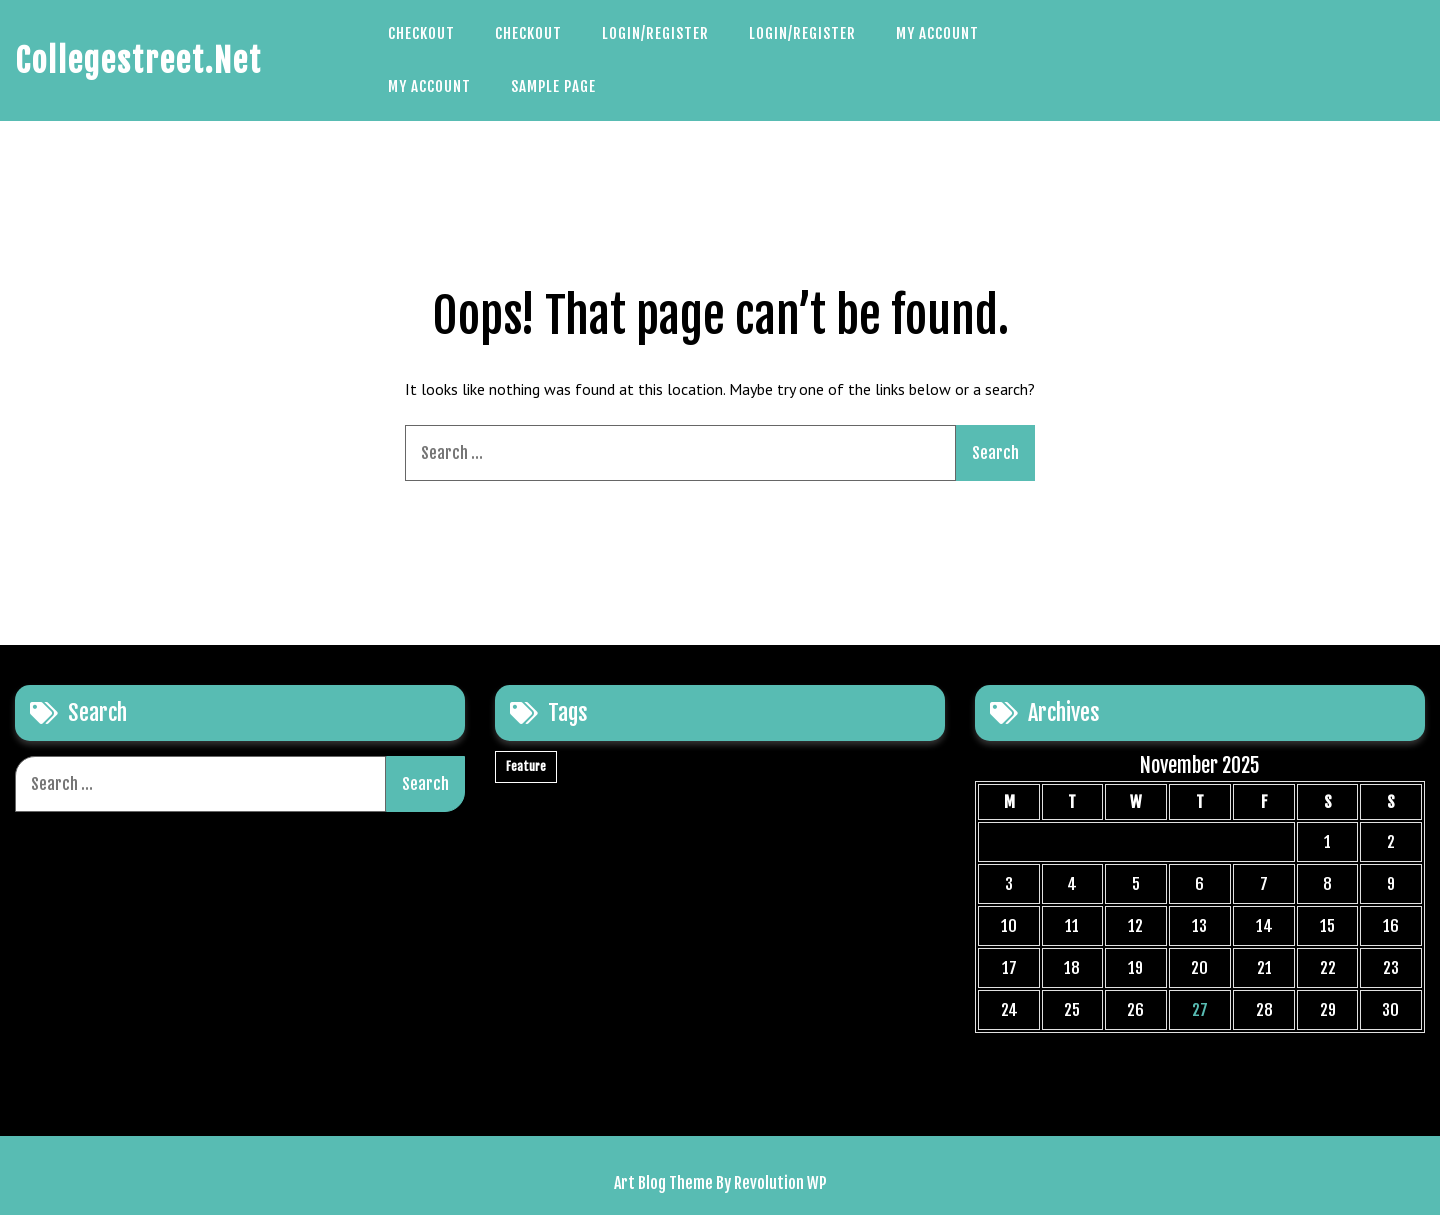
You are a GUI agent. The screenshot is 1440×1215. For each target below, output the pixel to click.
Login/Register (655, 33)
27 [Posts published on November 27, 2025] (1200, 1010)
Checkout (421, 33)
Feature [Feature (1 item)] (526, 766)
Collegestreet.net (138, 61)
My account (937, 33)
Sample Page (553, 86)
